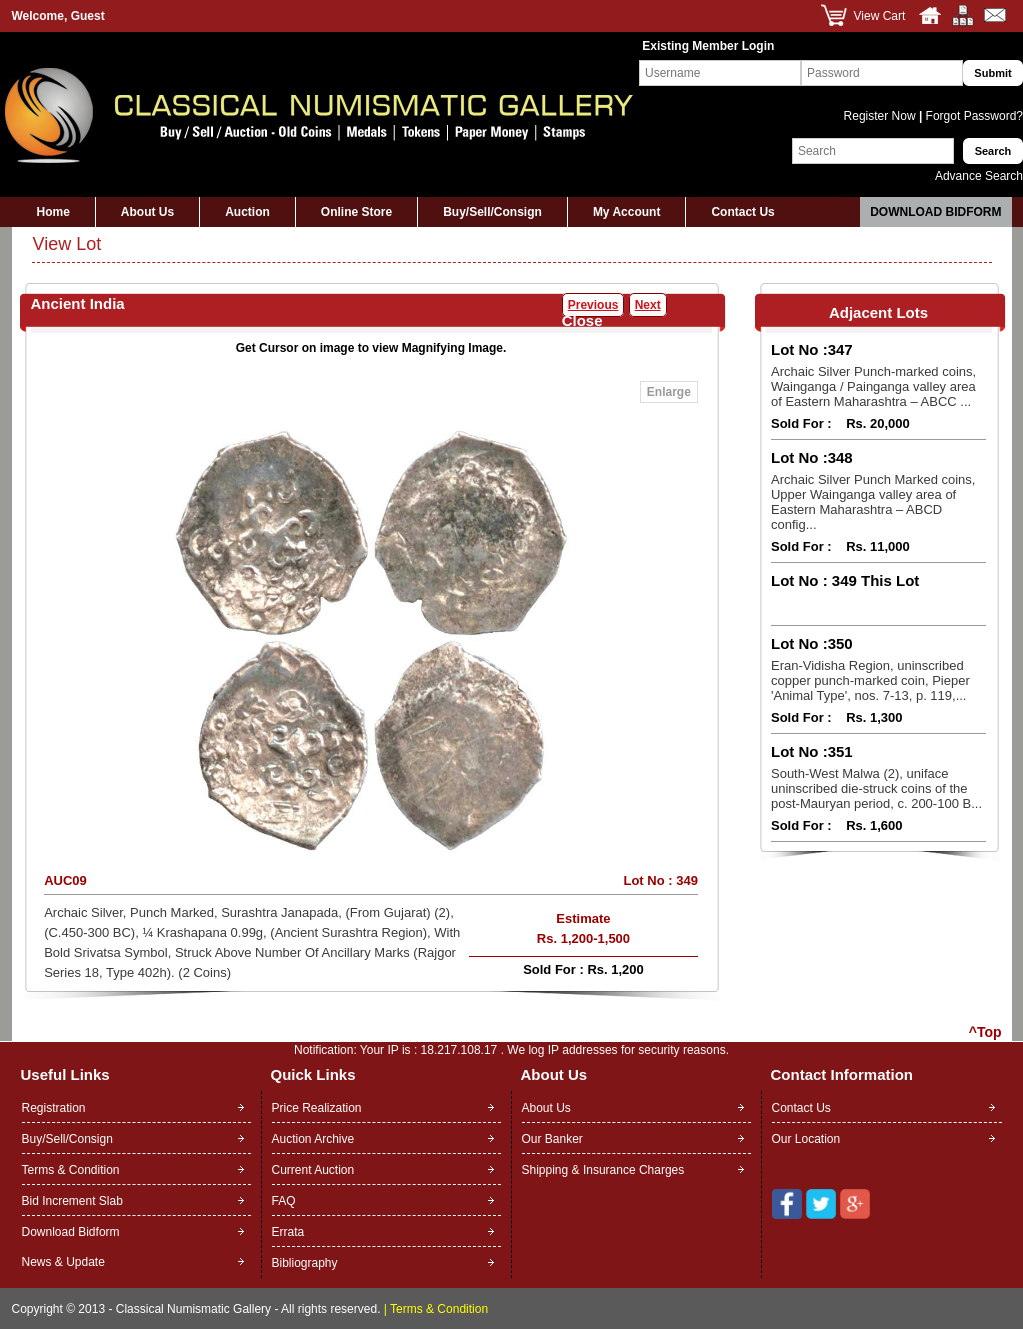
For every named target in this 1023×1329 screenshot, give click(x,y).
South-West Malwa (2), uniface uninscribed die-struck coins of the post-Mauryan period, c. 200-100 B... (876, 788)
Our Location (806, 1139)
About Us (147, 212)
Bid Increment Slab (72, 1201)
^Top (985, 1032)
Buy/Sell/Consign (492, 212)
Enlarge (669, 392)
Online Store (356, 212)
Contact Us (742, 212)
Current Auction (313, 1170)
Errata (288, 1232)
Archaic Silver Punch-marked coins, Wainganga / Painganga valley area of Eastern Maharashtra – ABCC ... (873, 386)
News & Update (63, 1262)
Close (582, 320)
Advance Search (979, 176)
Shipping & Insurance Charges (603, 1170)
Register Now (881, 116)
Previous (593, 305)
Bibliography (305, 1263)
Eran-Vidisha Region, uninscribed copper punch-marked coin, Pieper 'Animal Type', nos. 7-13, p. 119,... (870, 680)
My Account (627, 212)
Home (53, 212)
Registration (54, 1108)
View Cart (880, 16)
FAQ (284, 1201)
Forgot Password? (972, 116)
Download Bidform (935, 212)
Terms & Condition (71, 1170)
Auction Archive (313, 1139)
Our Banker (552, 1139)
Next (648, 305)
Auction (247, 212)
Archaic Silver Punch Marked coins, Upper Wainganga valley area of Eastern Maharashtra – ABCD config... (873, 502)
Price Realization (317, 1108)
